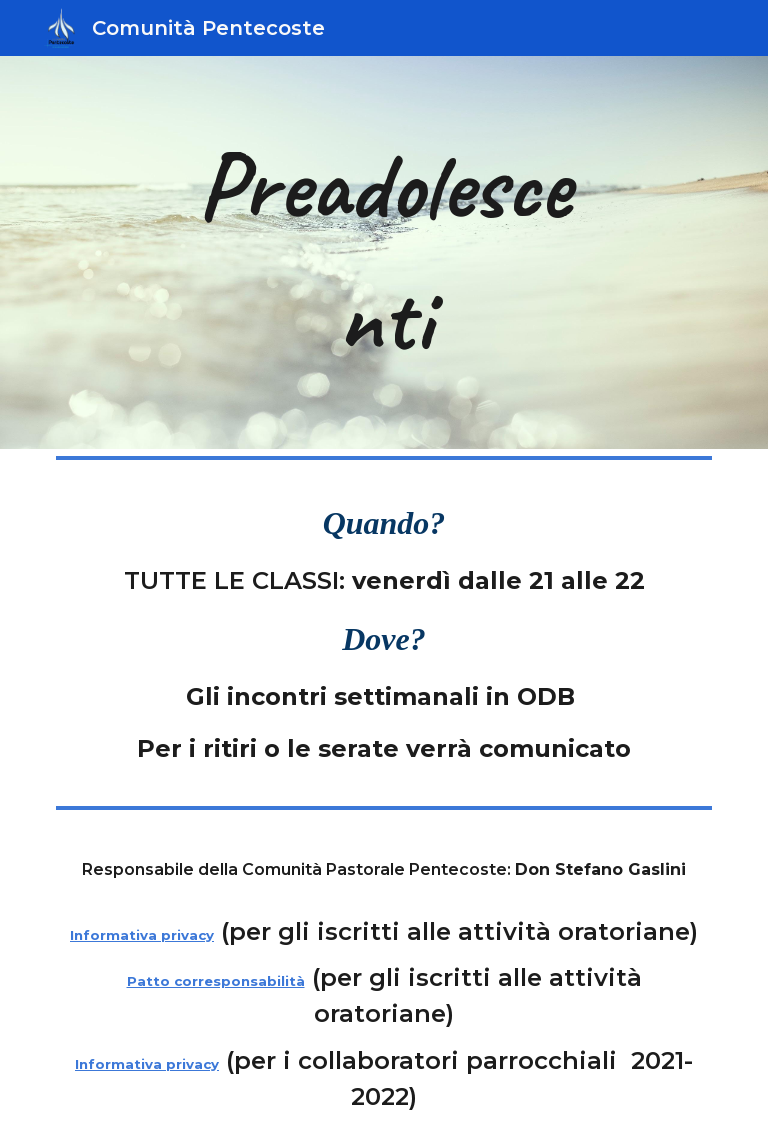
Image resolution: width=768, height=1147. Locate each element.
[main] (383, 252)
